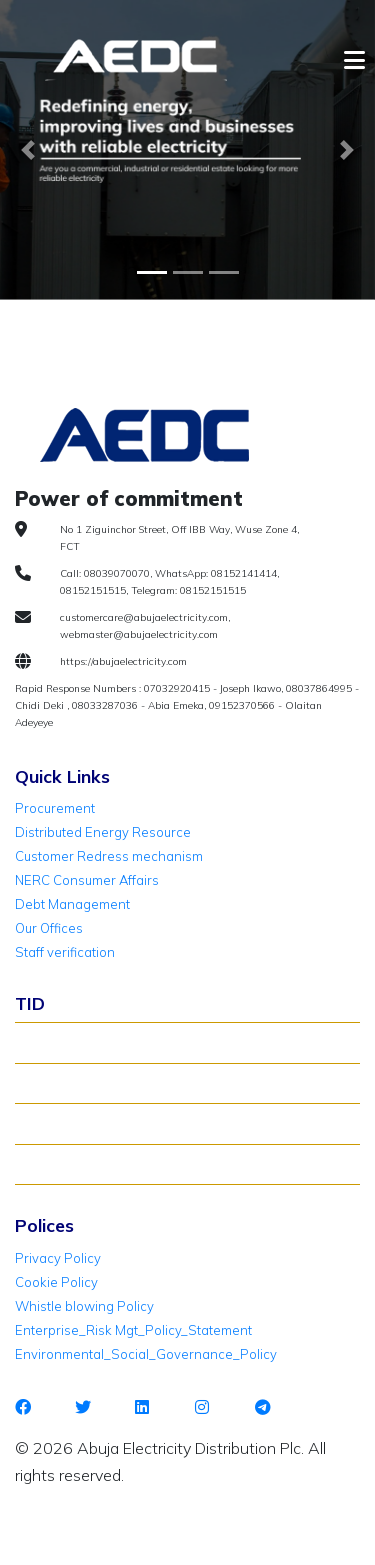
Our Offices (49, 928)
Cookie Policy (56, 1282)
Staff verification (65, 952)
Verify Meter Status (83, 1083)
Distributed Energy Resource (103, 832)
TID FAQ (49, 1123)
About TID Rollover (81, 1042)
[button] (28, 150)
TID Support (61, 1164)
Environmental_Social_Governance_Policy (146, 1354)
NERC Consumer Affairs (87, 880)
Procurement (55, 808)
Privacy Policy (58, 1258)
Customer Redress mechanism (109, 856)
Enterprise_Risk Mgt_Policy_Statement (133, 1330)
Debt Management (72, 904)
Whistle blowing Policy (84, 1306)
